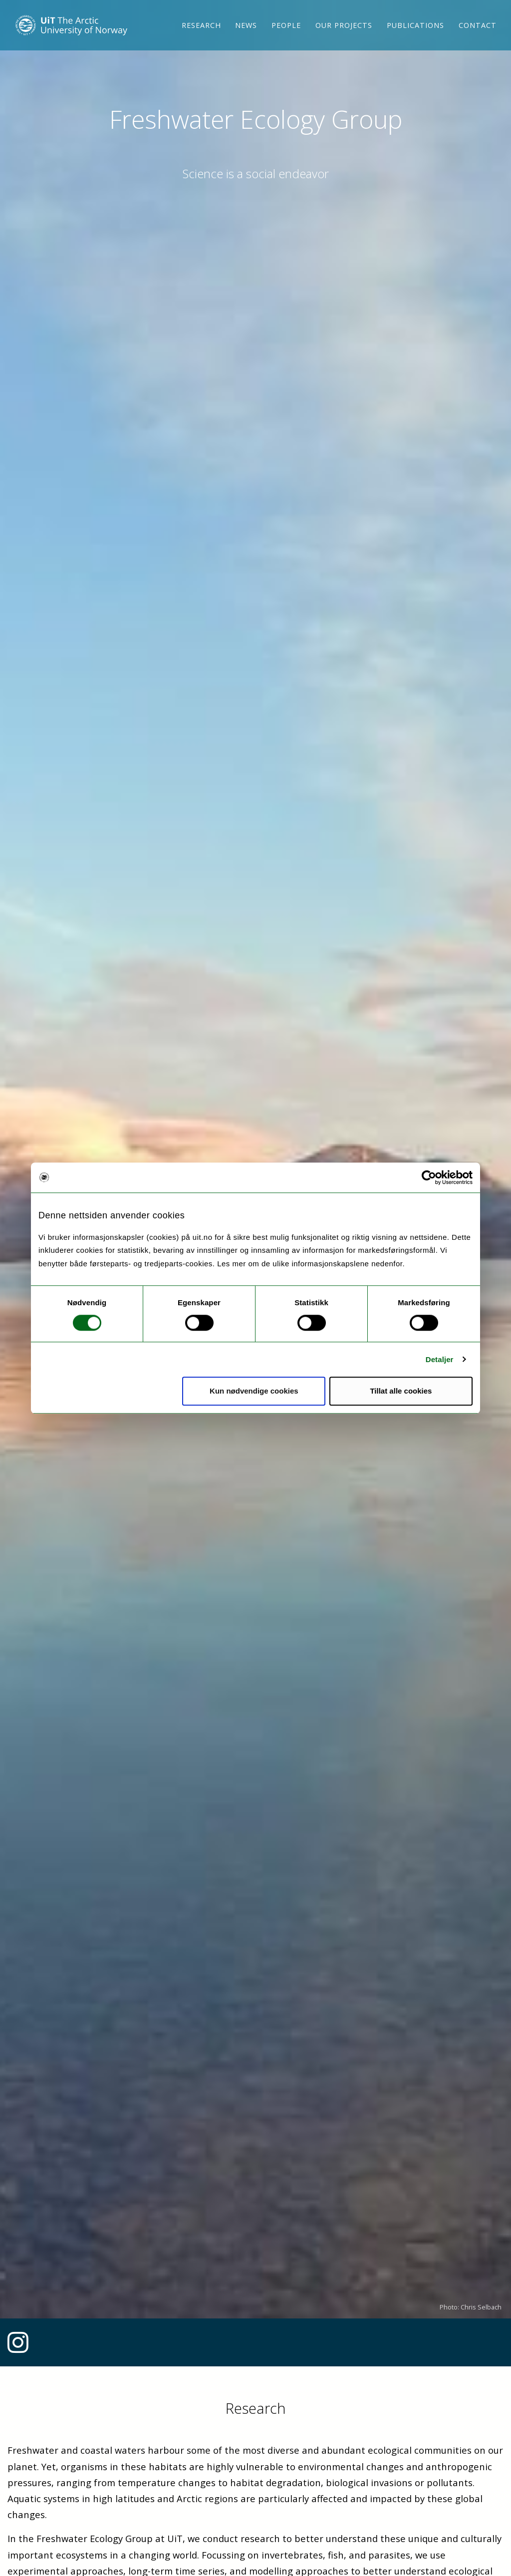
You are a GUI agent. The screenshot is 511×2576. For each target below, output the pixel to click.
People (286, 37)
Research (201, 37)
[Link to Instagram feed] (17, 2348)
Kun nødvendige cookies (254, 1391)
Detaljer (440, 1359)
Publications (415, 37)
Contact (478, 37)
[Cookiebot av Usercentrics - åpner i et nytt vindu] (429, 1177)
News (246, 37)
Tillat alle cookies (401, 1391)
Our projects (343, 37)
